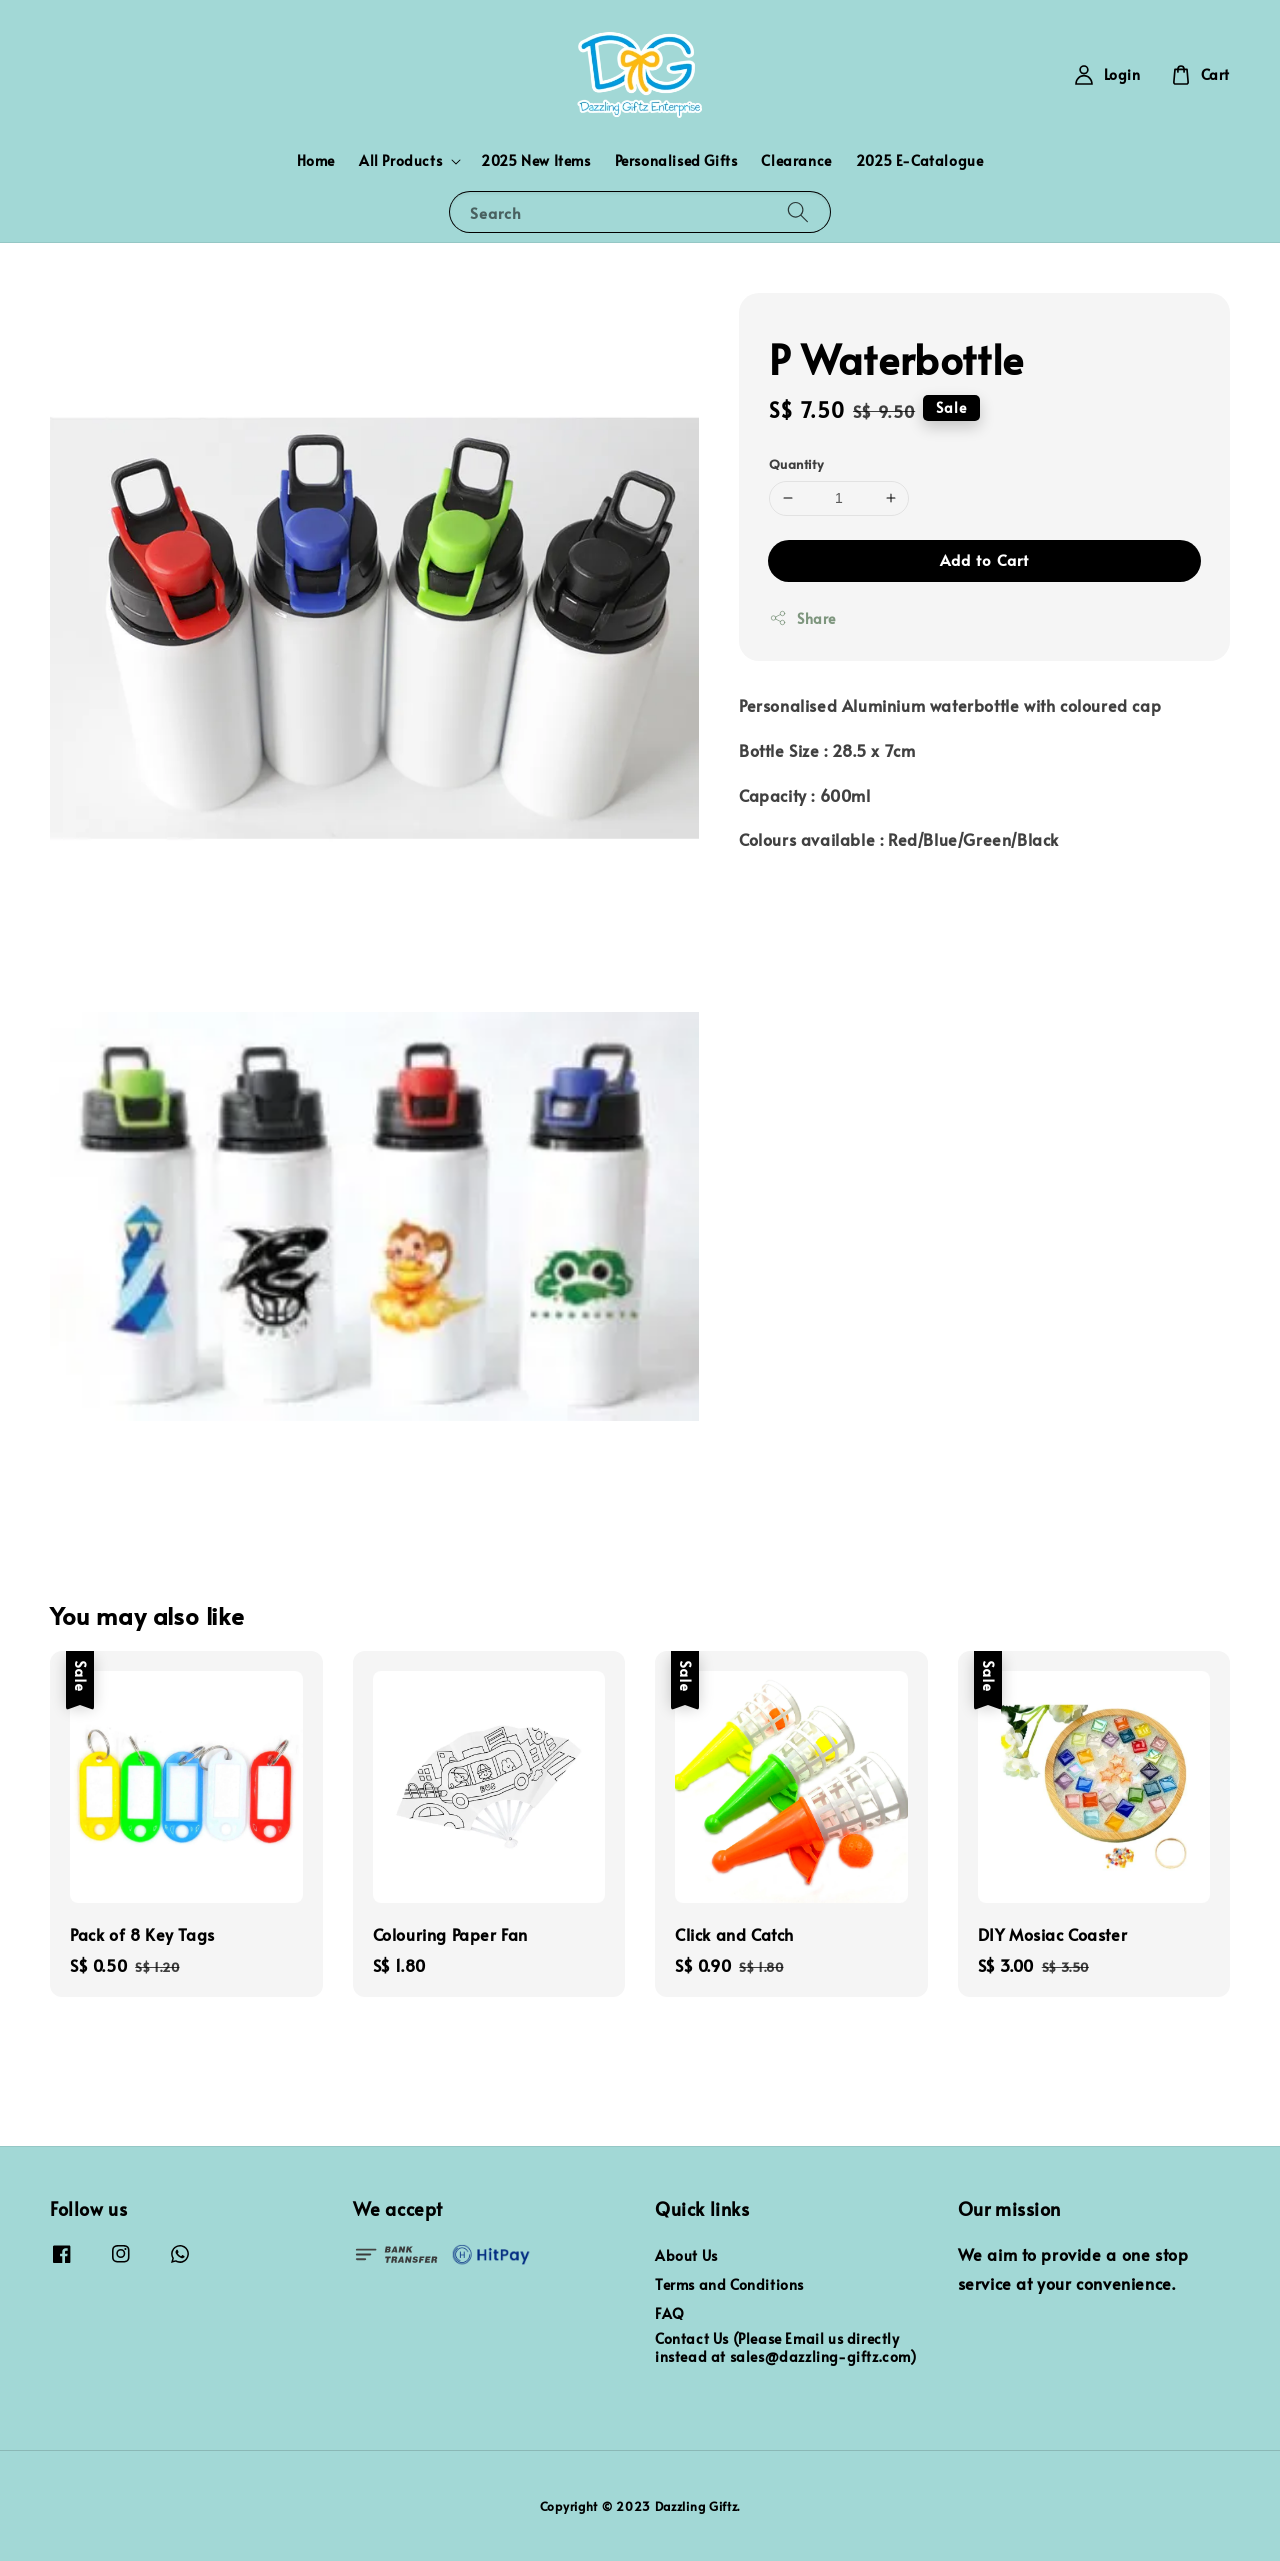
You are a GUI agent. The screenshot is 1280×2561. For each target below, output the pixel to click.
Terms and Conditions (729, 2284)
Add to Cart (984, 559)
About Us (686, 2256)
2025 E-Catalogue (920, 160)
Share (802, 618)
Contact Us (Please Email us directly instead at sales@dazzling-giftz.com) (786, 2347)
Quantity (796, 464)
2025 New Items (535, 160)
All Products (400, 161)
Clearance (796, 160)
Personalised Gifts (676, 160)
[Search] (798, 211)
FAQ (670, 2313)
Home (316, 160)
